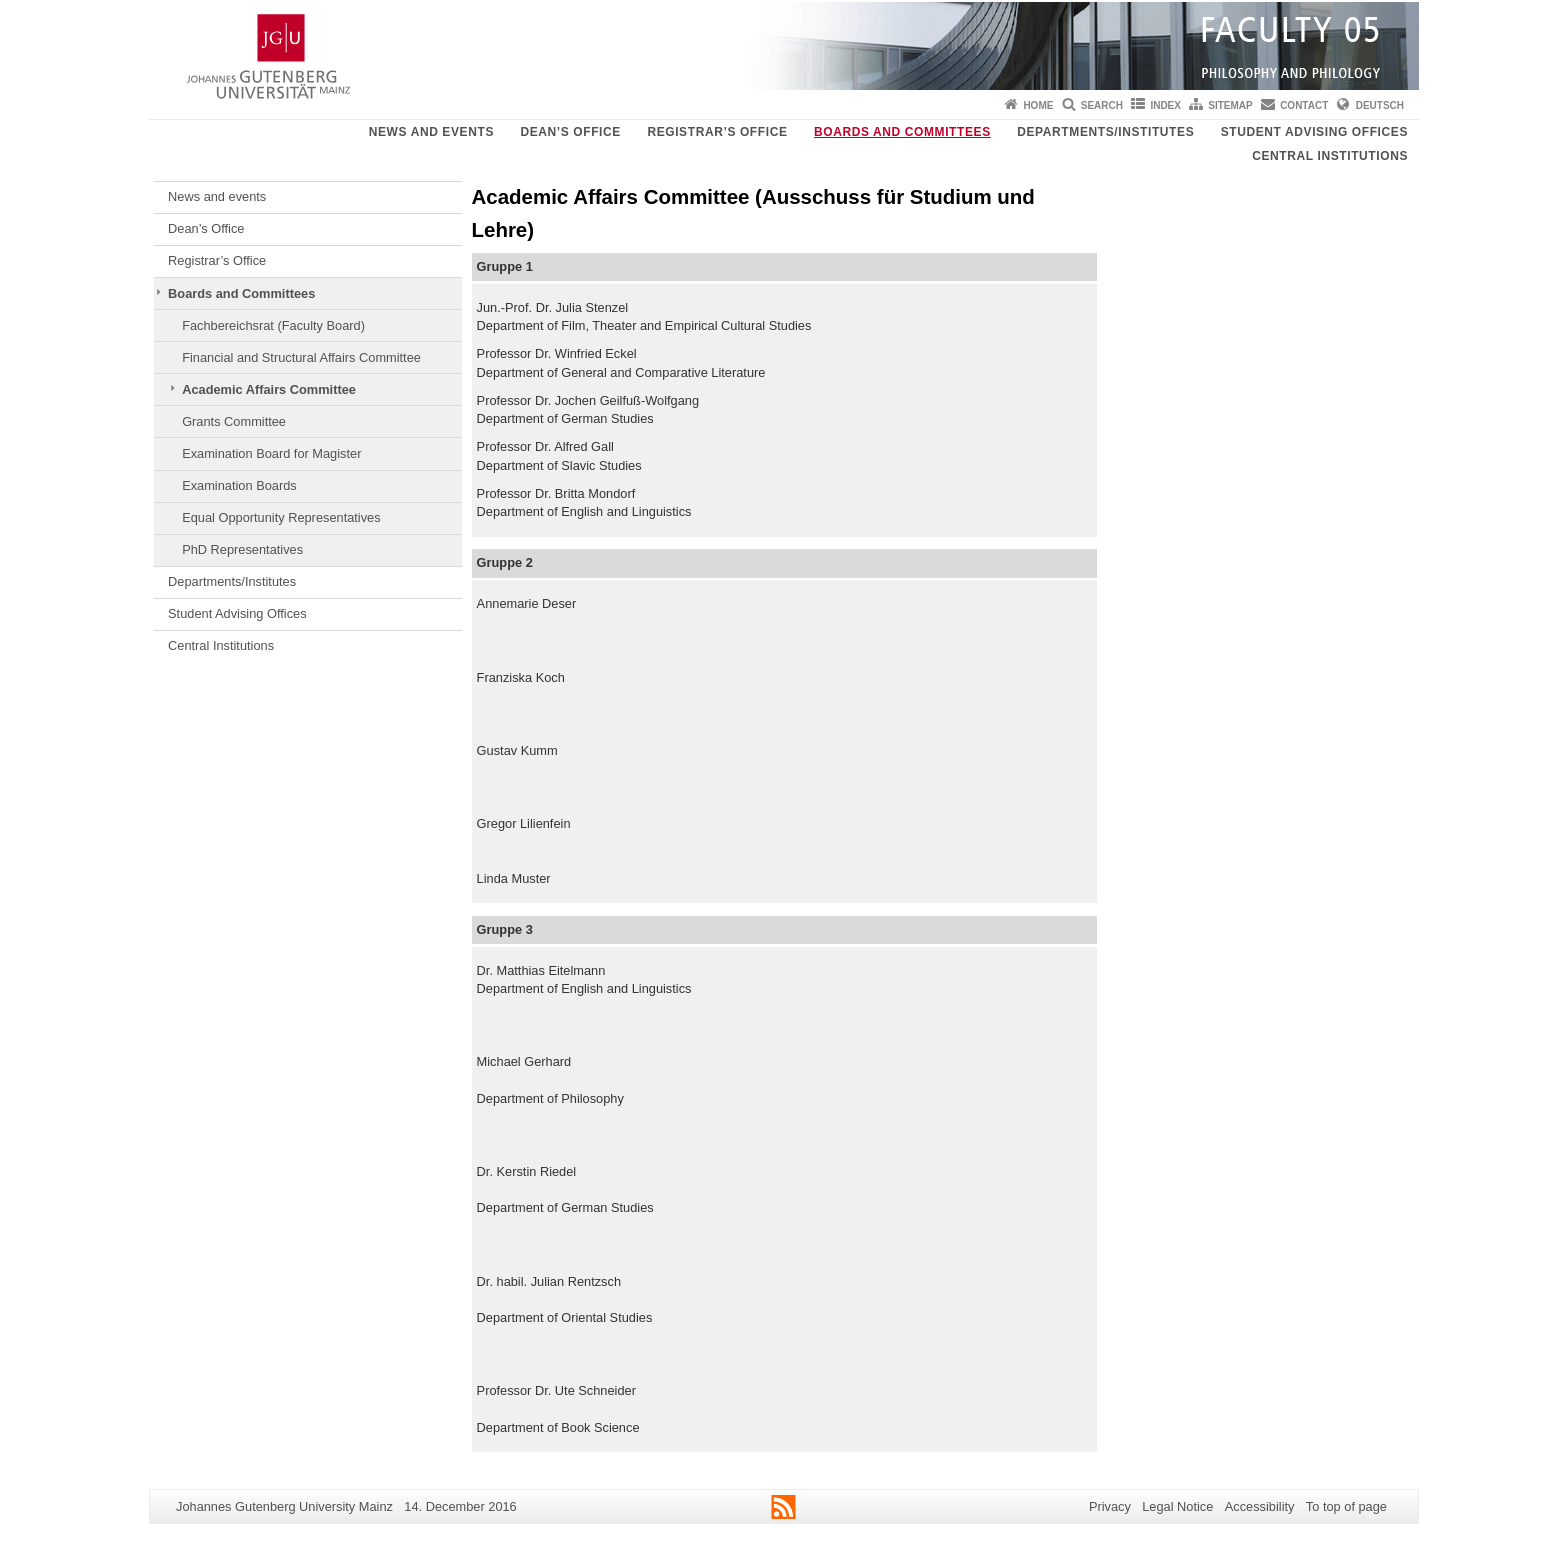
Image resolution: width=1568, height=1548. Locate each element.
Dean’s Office (570, 132)
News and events (431, 132)
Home (1038, 105)
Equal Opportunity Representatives (281, 517)
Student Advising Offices (1314, 132)
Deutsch (1380, 105)
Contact (1304, 105)
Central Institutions (1330, 156)
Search (1102, 105)
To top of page (1346, 1506)
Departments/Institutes (1105, 132)
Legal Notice (1177, 1506)
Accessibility (1260, 1506)
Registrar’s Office (717, 132)
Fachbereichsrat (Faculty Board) (273, 325)
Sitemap (1230, 105)
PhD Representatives (242, 549)
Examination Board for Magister (271, 453)
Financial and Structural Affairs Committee (301, 357)
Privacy (1110, 1506)
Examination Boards (239, 485)
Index (1165, 105)
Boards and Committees (902, 132)
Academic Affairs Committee (269, 389)
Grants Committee (234, 421)
